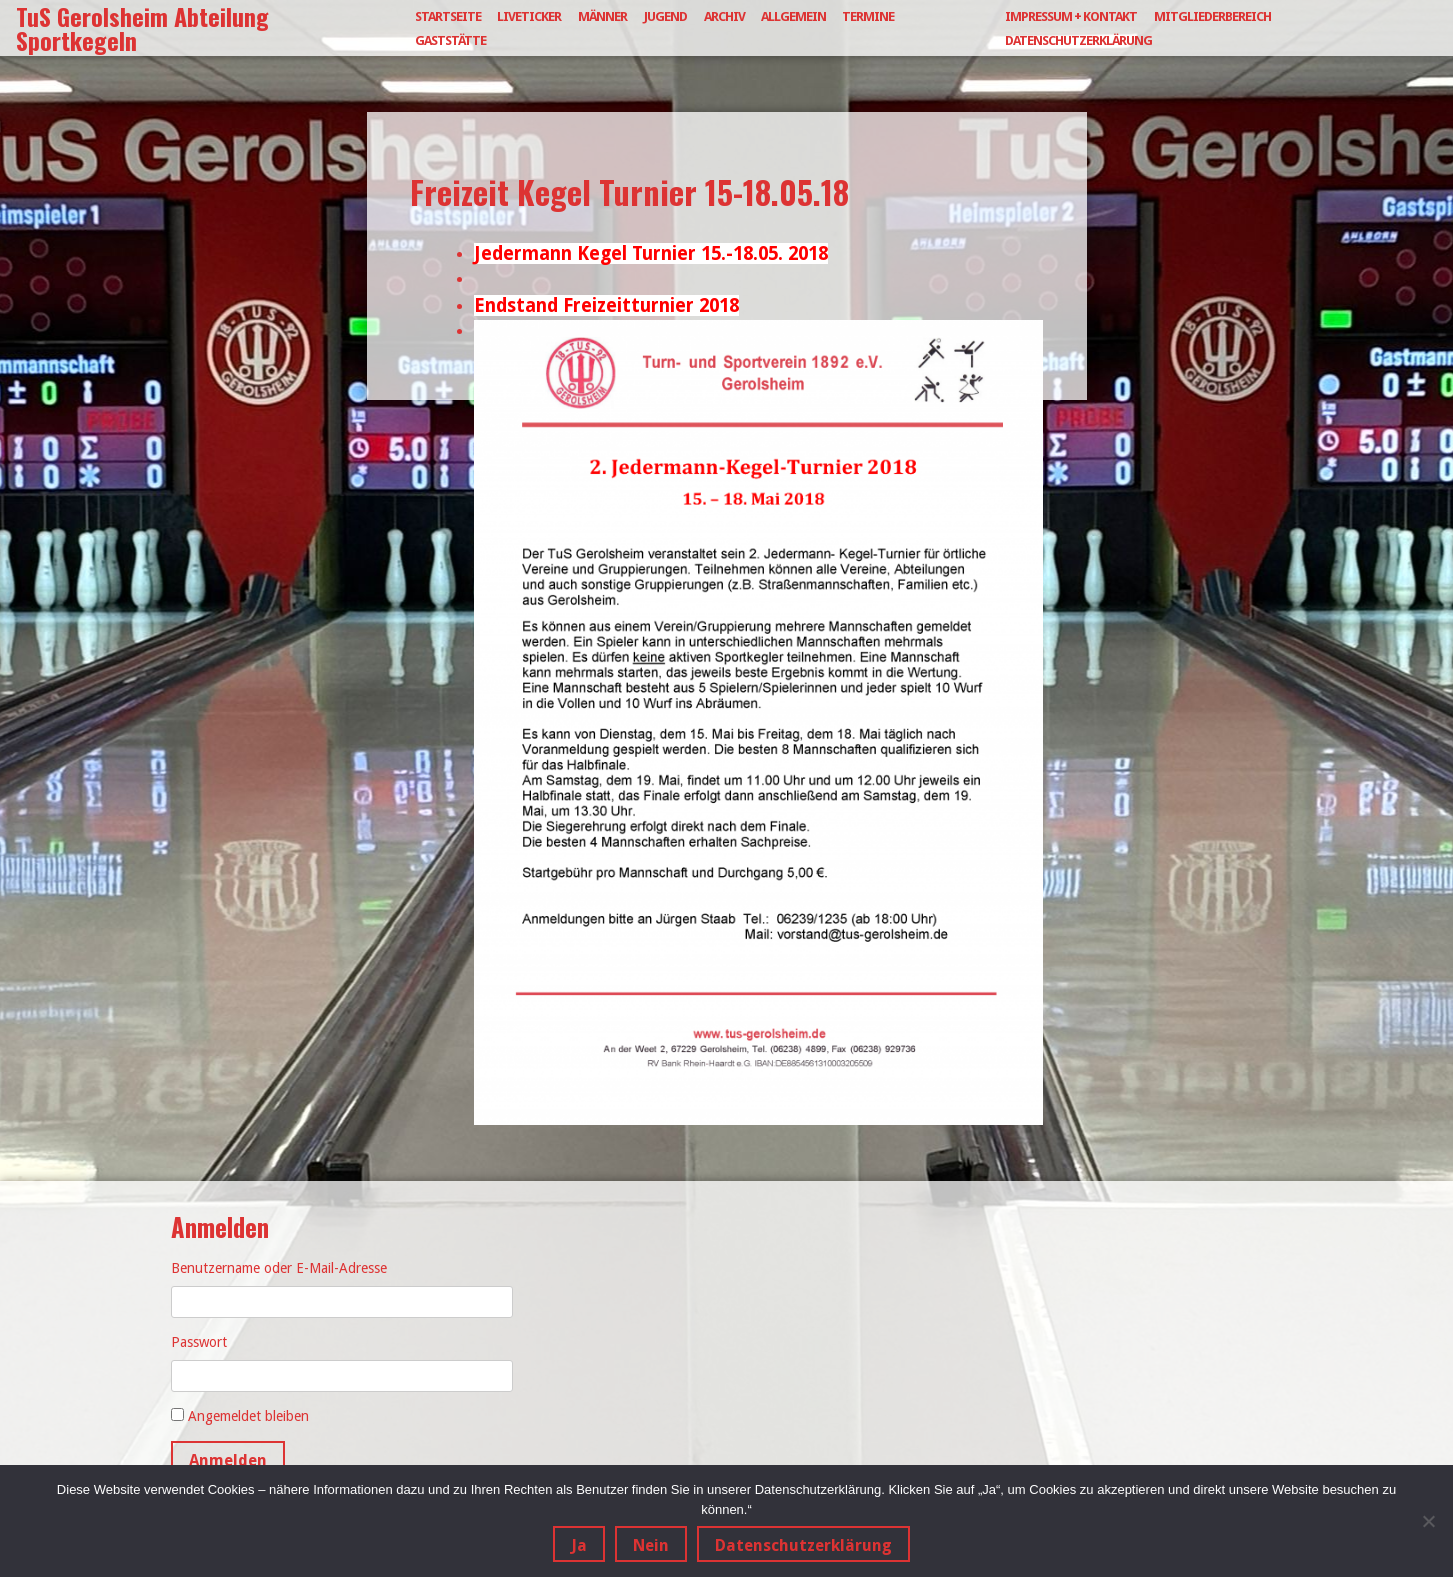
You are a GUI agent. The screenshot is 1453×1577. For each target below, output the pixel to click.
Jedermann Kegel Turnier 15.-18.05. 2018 (651, 253)
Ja (579, 1545)
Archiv (724, 16)
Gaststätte (450, 40)
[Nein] (1428, 1521)
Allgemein (793, 16)
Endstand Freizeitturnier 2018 (606, 305)
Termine (868, 16)
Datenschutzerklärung (1078, 40)
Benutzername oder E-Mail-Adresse (279, 1268)
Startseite (448, 16)
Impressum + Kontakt (1071, 16)
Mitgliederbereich (1212, 16)
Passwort (199, 1342)
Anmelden (228, 1460)
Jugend (665, 16)
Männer (602, 16)
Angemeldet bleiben (248, 1416)
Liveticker (529, 16)
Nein (651, 1545)
